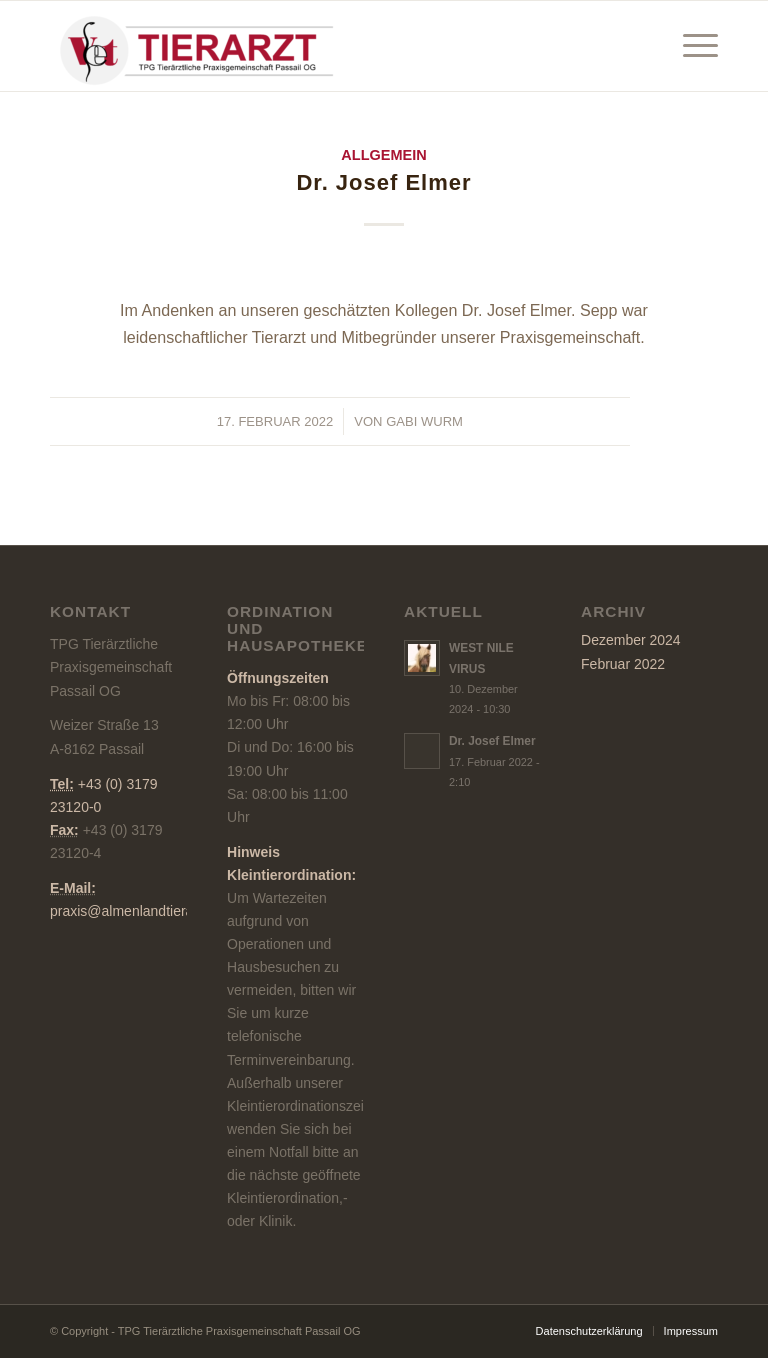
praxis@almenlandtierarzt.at (137, 911)
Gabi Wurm (424, 421)
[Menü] (690, 46)
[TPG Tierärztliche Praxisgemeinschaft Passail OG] (200, 46)
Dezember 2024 (631, 640)
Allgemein (383, 155)
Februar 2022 (623, 664)
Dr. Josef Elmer (383, 182)
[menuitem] (690, 46)
